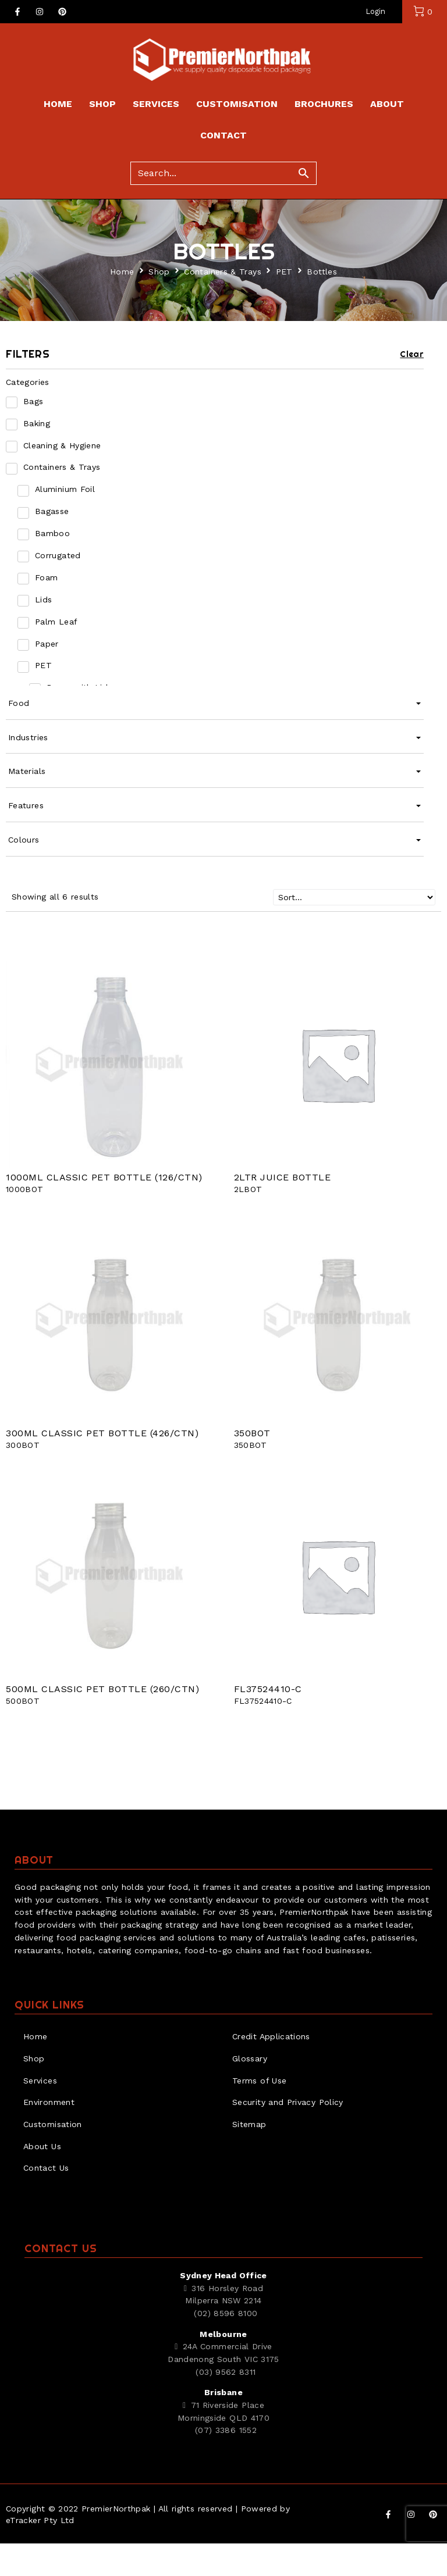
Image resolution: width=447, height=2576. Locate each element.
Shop (158, 304)
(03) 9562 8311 (226, 2404)
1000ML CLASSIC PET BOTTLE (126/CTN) (104, 1209)
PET (284, 304)
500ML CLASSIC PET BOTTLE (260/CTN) (102, 1721)
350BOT (252, 1465)
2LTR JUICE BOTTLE (282, 1209)
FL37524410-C (268, 1721)
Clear (412, 387)
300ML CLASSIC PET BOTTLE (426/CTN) (102, 1465)
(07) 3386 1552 (226, 2462)
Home (122, 304)
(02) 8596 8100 (225, 2345)
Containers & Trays (222, 304)
